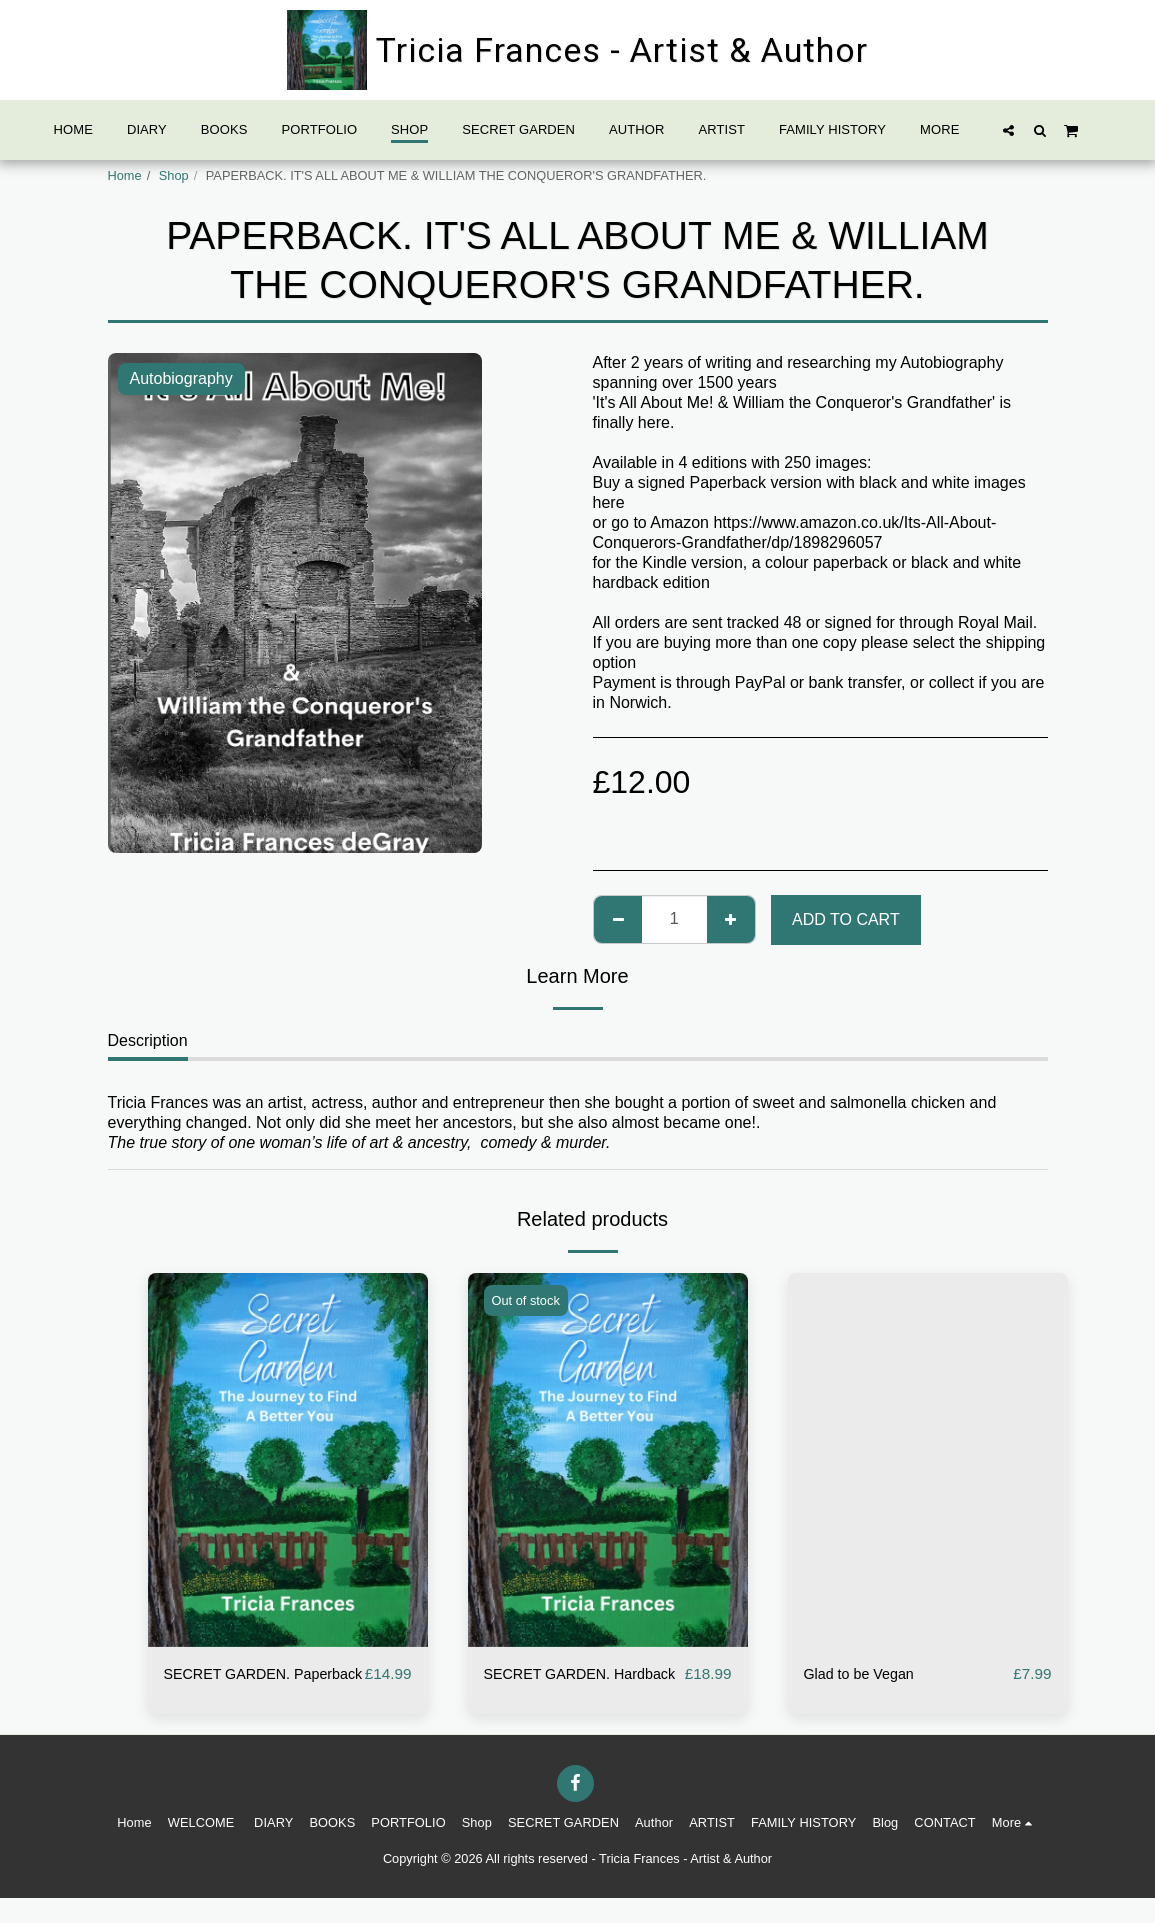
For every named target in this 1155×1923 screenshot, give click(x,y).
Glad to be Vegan (866, 1674)
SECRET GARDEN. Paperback (235, 1686)
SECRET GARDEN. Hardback (555, 1686)
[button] (1008, 130)
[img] (288, 1459)
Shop (174, 175)
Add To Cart (846, 919)
